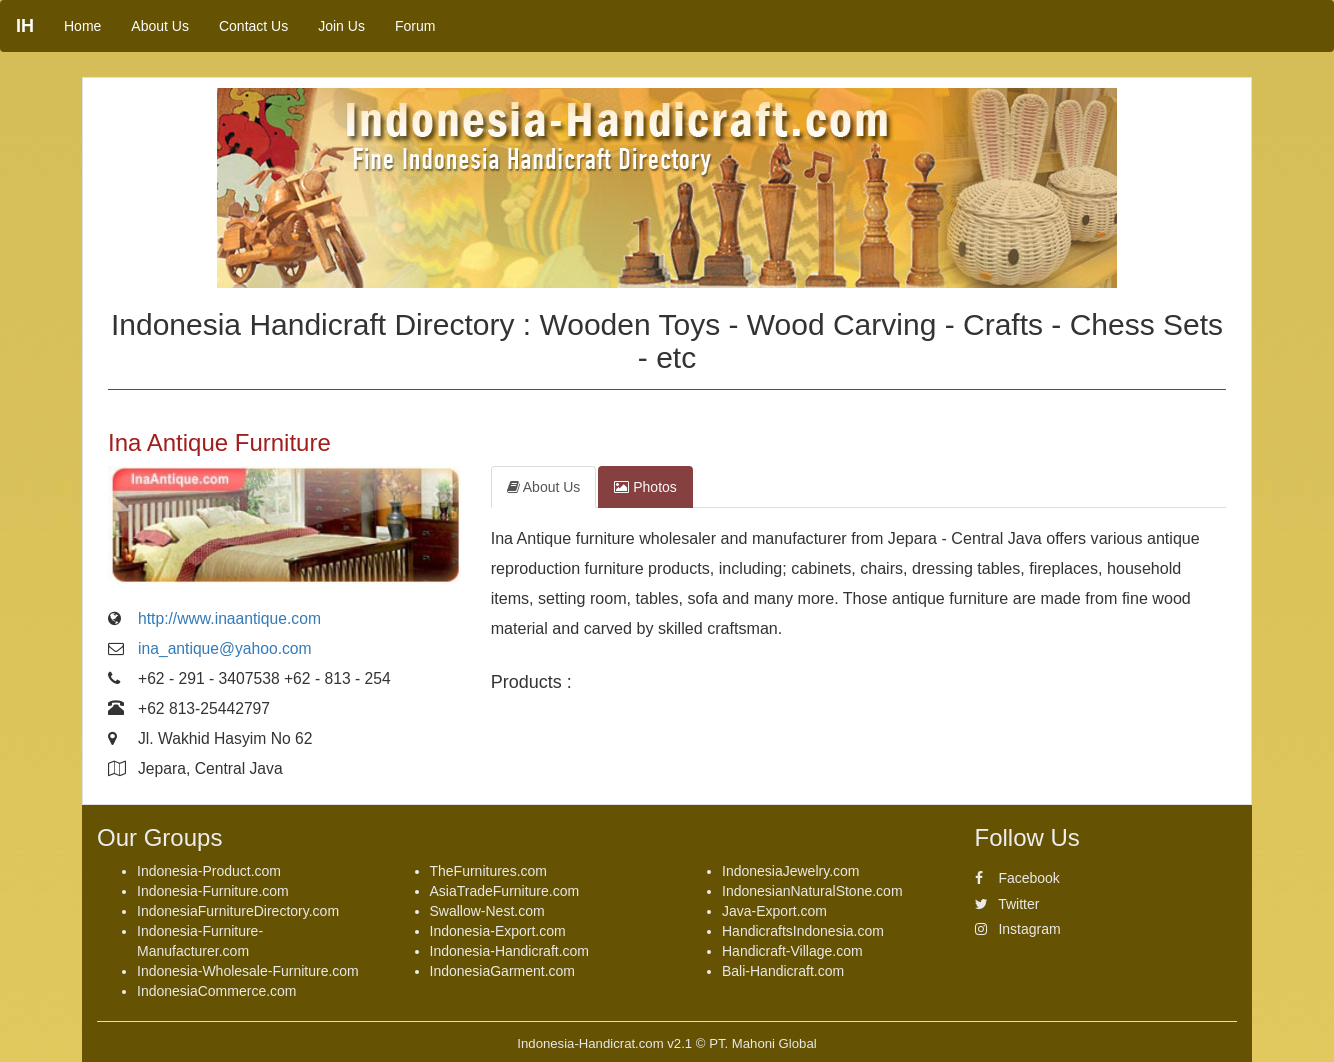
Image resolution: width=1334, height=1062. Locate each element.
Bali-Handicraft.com (783, 971)
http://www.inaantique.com (229, 618)
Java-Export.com (774, 911)
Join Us (341, 26)
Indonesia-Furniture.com (213, 891)
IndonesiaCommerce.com (217, 991)
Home (82, 26)
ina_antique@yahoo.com (225, 648)
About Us (160, 26)
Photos (645, 487)
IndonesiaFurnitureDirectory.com (238, 911)
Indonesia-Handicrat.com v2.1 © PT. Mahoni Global (666, 1043)
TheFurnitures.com (488, 871)
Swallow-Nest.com (487, 911)
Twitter (1007, 904)
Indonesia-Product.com (209, 871)
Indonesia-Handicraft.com (510, 951)
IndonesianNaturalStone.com (812, 891)
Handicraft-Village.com (792, 951)
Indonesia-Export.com (498, 931)
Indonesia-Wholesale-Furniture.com (248, 971)
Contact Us (253, 26)
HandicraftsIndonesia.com (803, 931)
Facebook (1017, 878)
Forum (415, 26)
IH (25, 26)
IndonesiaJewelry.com (790, 871)
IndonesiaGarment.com (503, 971)
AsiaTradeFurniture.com (505, 891)
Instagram (1018, 929)
